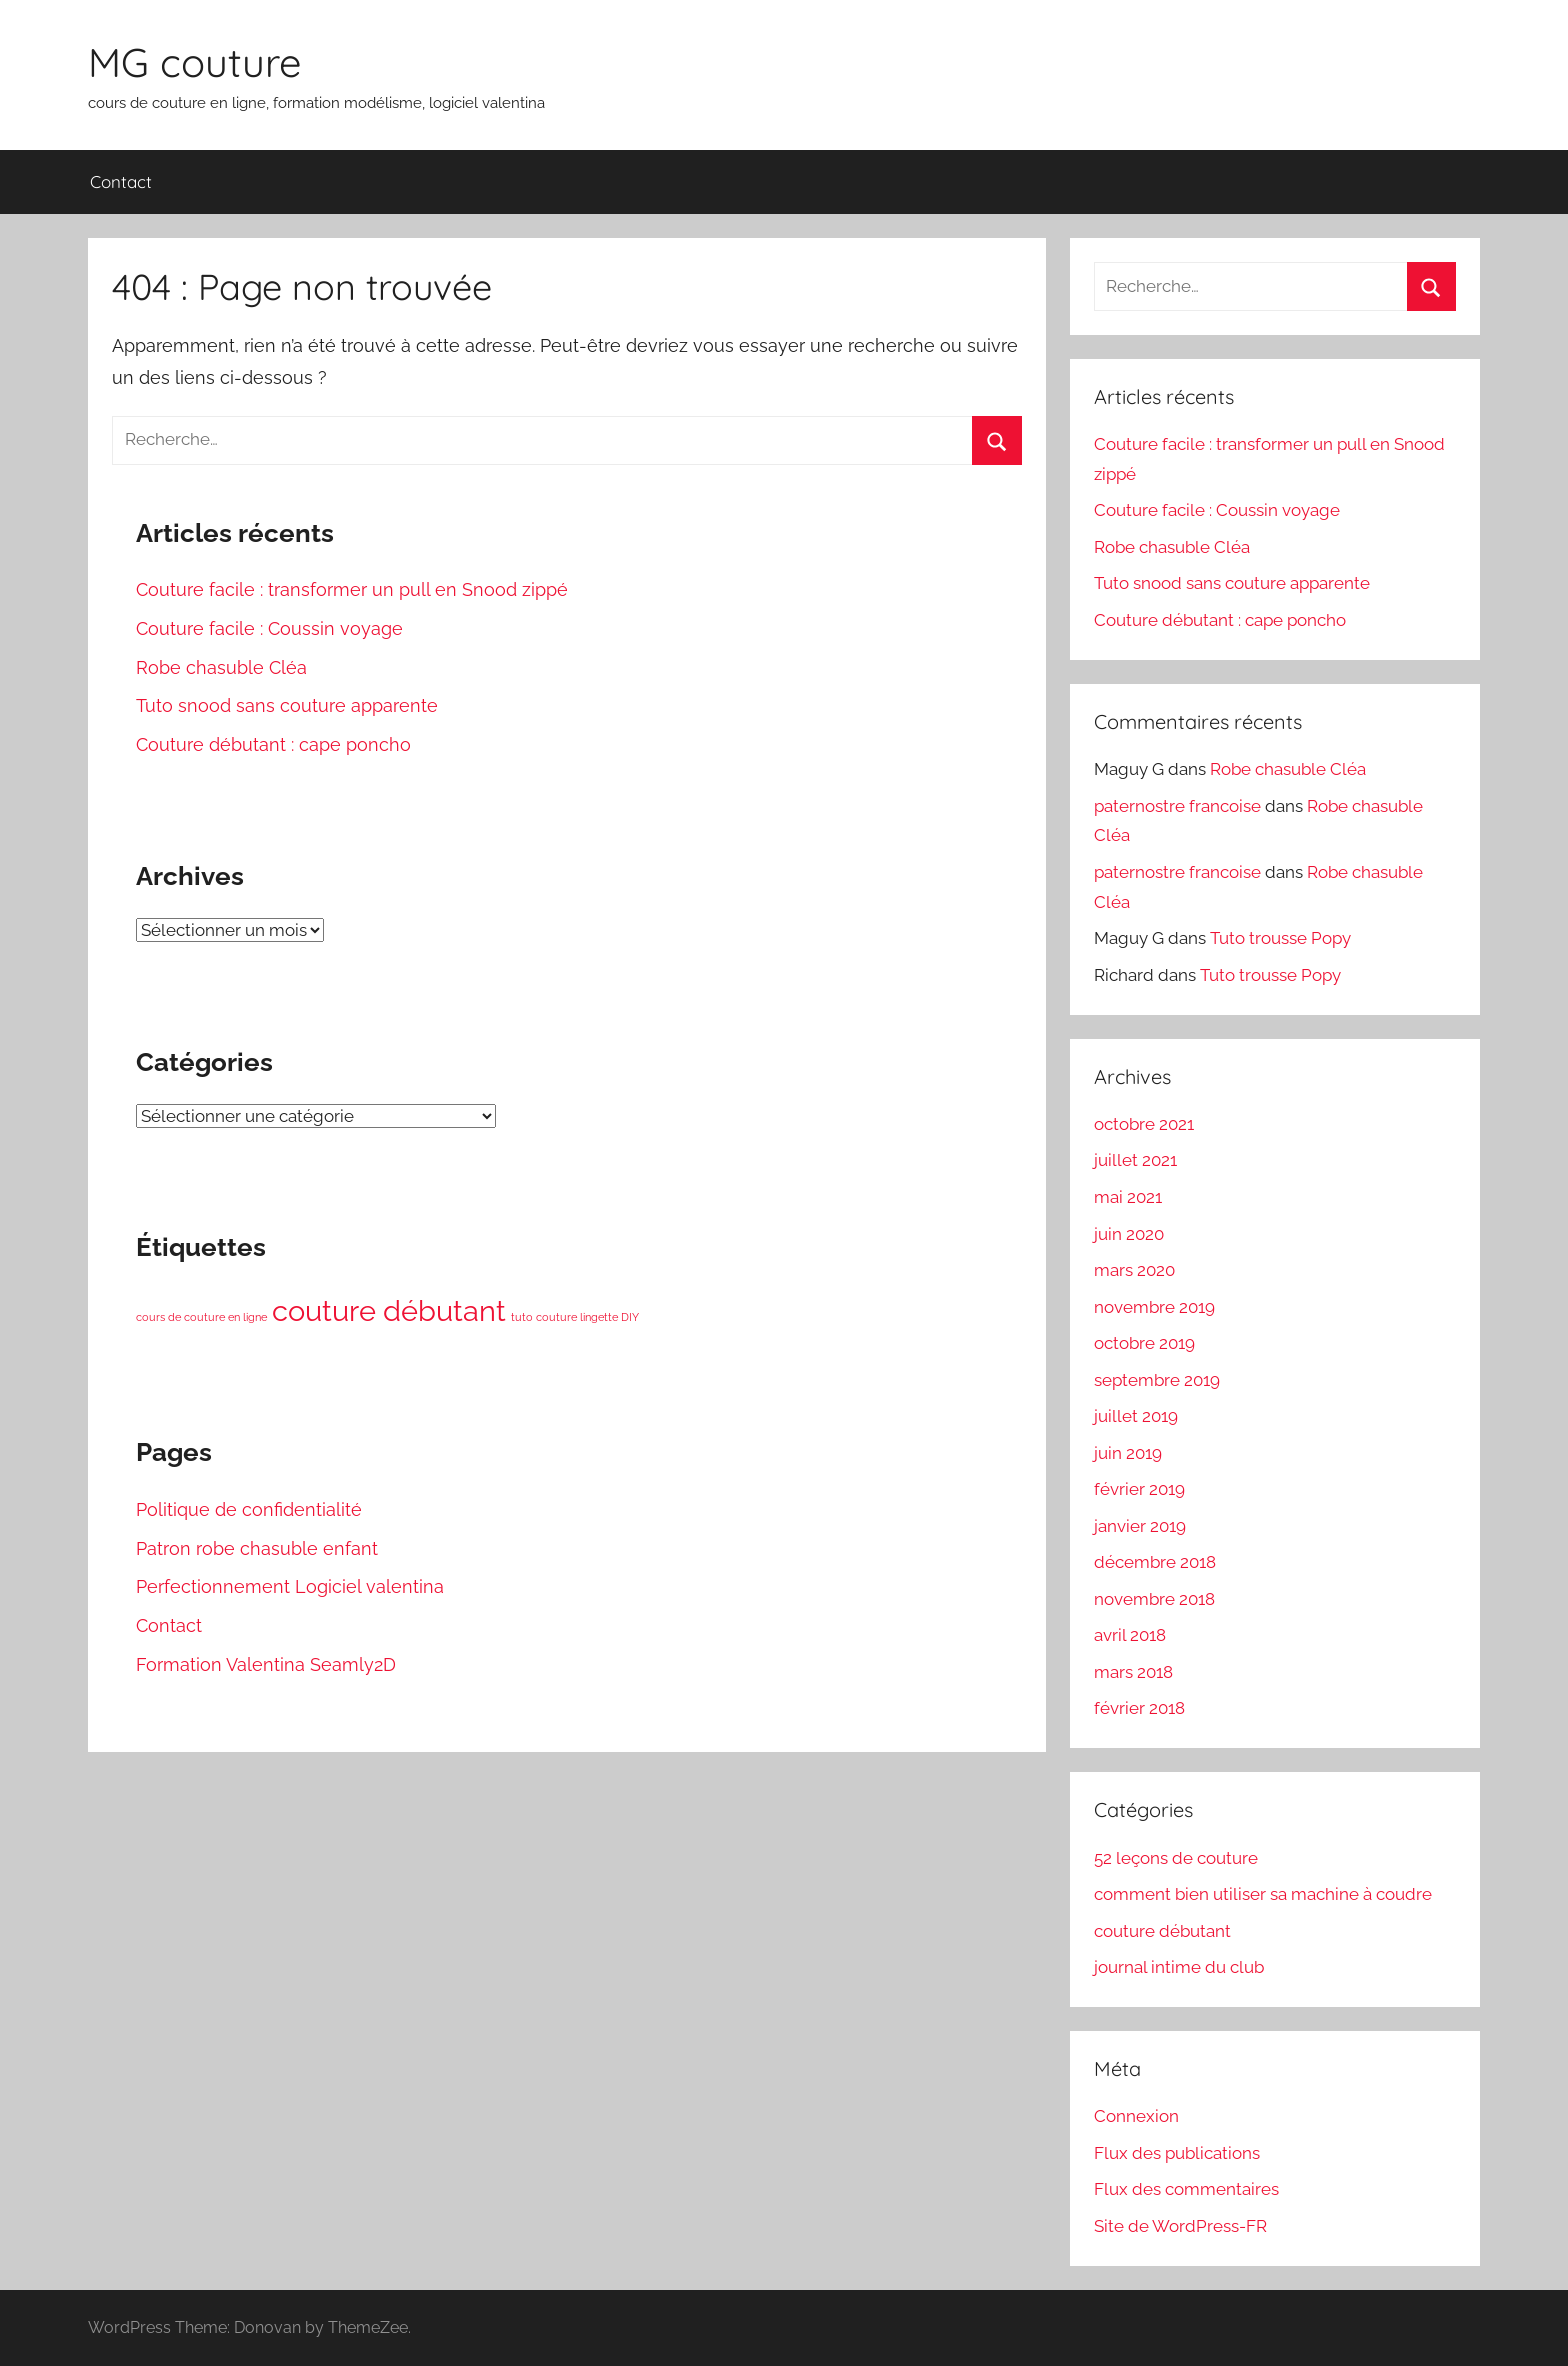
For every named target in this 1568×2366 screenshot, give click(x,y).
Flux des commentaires (1186, 2189)
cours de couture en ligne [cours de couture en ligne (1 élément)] (201, 1317)
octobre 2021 (1144, 1124)
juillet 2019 (1136, 1416)
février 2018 (1139, 1708)
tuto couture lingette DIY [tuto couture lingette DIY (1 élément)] (575, 1317)
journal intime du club (1179, 1967)
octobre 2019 (1144, 1343)
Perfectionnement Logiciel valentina (290, 1586)
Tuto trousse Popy (1280, 938)
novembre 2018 (1154, 1599)
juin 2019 (1128, 1453)
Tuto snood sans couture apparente (287, 705)
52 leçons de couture (1176, 1858)
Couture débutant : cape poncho (273, 744)
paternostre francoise (1177, 806)
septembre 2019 (1157, 1380)
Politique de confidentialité (249, 1509)
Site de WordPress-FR (1180, 2226)
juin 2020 (1129, 1234)
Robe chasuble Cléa (221, 667)
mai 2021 (1128, 1197)
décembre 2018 (1155, 1562)
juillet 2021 (1135, 1160)
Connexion (1136, 2116)
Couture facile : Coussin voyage (269, 628)
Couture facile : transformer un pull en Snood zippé (352, 589)
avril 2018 (1130, 1635)
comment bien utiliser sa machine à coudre (1263, 1894)
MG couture (195, 62)
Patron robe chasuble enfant (257, 1548)
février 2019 (1139, 1489)
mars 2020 (1134, 1270)
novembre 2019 (1154, 1307)
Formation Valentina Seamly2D (266, 1664)
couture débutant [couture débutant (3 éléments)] (389, 1310)
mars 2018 (1133, 1672)
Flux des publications (1177, 2153)
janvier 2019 (1140, 1526)
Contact (121, 181)
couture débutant (1162, 1931)
